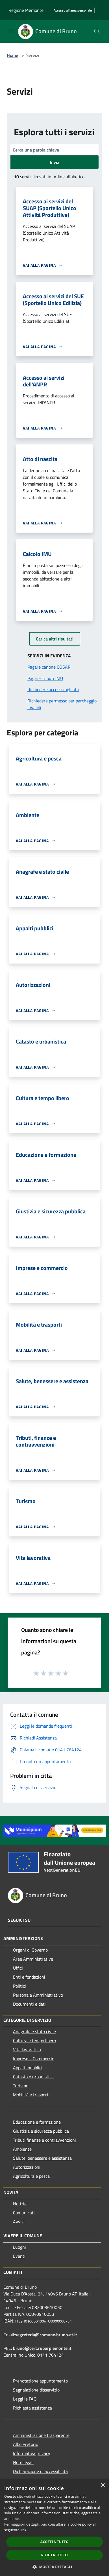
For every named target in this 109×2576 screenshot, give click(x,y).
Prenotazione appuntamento (40, 2380)
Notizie (20, 2203)
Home (12, 55)
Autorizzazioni (26, 2167)
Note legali (23, 2462)
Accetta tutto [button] (54, 2541)
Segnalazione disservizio (36, 2389)
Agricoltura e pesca (31, 2176)
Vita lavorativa (27, 2049)
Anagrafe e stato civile (34, 2031)
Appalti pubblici (27, 2067)
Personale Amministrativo (38, 1995)
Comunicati (24, 2212)
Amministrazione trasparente (41, 2435)
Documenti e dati (29, 2004)
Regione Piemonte (25, 10)
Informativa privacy (31, 2453)
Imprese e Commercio (33, 2058)
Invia (54, 162)
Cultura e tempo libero (34, 2040)
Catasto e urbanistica (33, 2076)
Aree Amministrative (33, 1959)
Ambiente (22, 2149)
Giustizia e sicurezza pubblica (41, 2131)
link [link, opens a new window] (23, 2530)
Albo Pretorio (25, 2444)
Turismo (20, 2085)
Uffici (18, 1968)
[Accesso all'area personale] (73, 10)
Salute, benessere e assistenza (42, 2158)
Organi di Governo (30, 1950)
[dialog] (54, 2527)
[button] (54, 2567)
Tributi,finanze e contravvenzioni (44, 2140)
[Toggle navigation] (11, 31)
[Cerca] (97, 31)
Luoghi (19, 2247)
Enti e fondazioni (29, 1977)
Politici (19, 1986)
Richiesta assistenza (32, 2407)
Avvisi (19, 2221)
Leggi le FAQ (25, 2398)
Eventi (19, 2256)
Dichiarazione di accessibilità (40, 2471)
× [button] (103, 2485)
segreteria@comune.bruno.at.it (46, 2334)
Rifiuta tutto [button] (54, 2555)
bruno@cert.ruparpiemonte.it (42, 2348)
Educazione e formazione (37, 2122)
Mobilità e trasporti (31, 2094)
